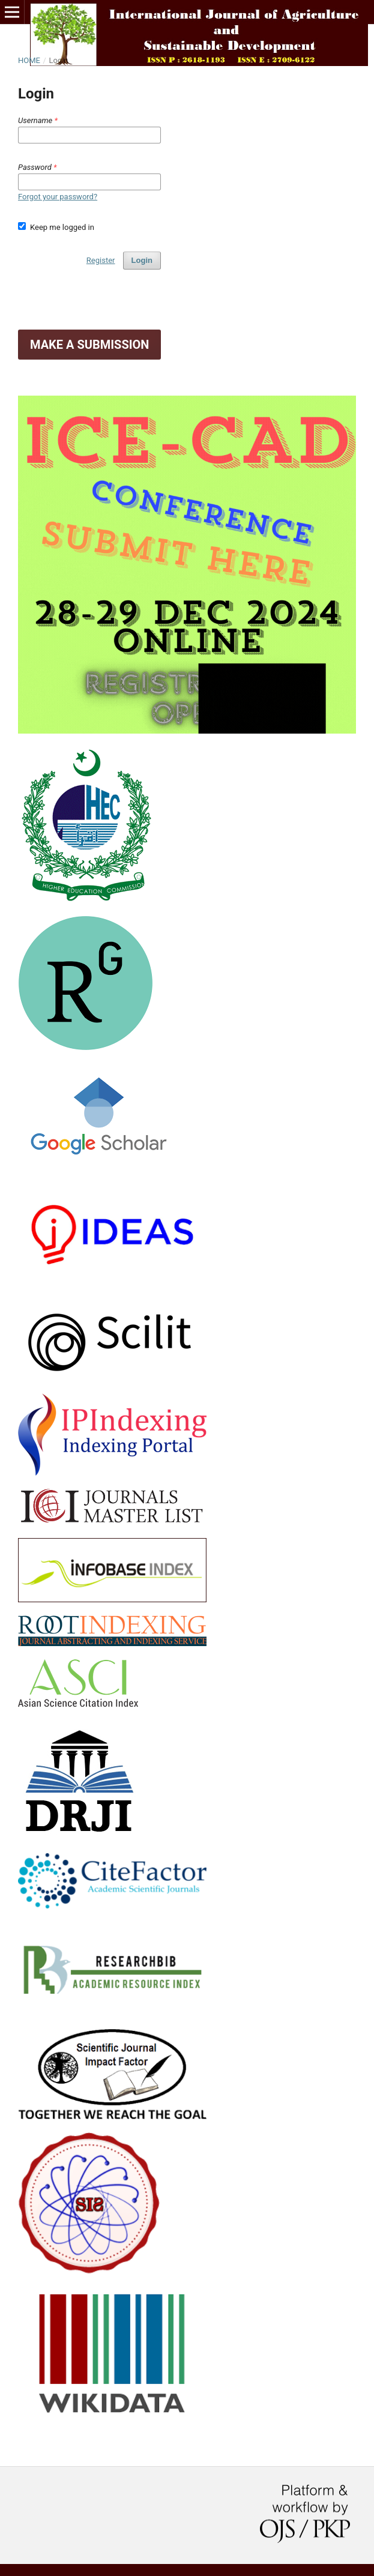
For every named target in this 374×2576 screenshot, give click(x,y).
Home (29, 60)
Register (100, 260)
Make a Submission (89, 344)
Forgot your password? (57, 196)
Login (141, 260)
